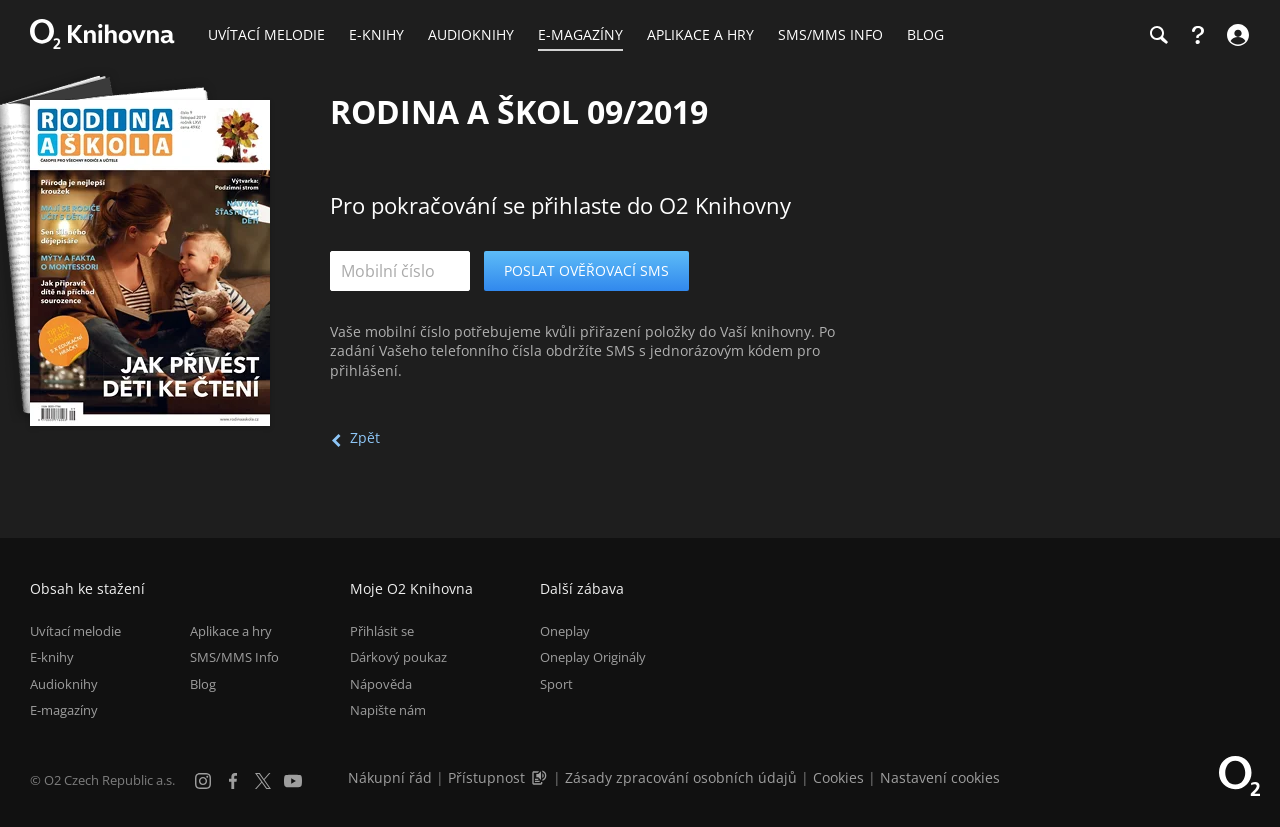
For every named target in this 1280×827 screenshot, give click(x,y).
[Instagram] (203, 781)
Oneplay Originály (593, 657)
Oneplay (565, 631)
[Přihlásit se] (1235, 35)
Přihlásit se (382, 631)
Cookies (838, 777)
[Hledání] (1158, 35)
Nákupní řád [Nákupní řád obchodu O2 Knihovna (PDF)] (390, 777)
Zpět (365, 437)
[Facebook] (233, 781)
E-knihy (52, 657)
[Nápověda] (1198, 35)
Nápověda (381, 684)
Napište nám (388, 710)
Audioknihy (64, 684)
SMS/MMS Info (234, 657)
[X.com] (263, 781)
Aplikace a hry (231, 631)
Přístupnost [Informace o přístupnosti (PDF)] (486, 777)
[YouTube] (293, 781)
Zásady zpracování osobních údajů (681, 777)
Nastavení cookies (940, 777)
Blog (203, 684)
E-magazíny (64, 710)
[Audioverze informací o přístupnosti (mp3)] (541, 777)
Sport (556, 684)
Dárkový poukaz (398, 657)
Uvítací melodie (75, 631)
